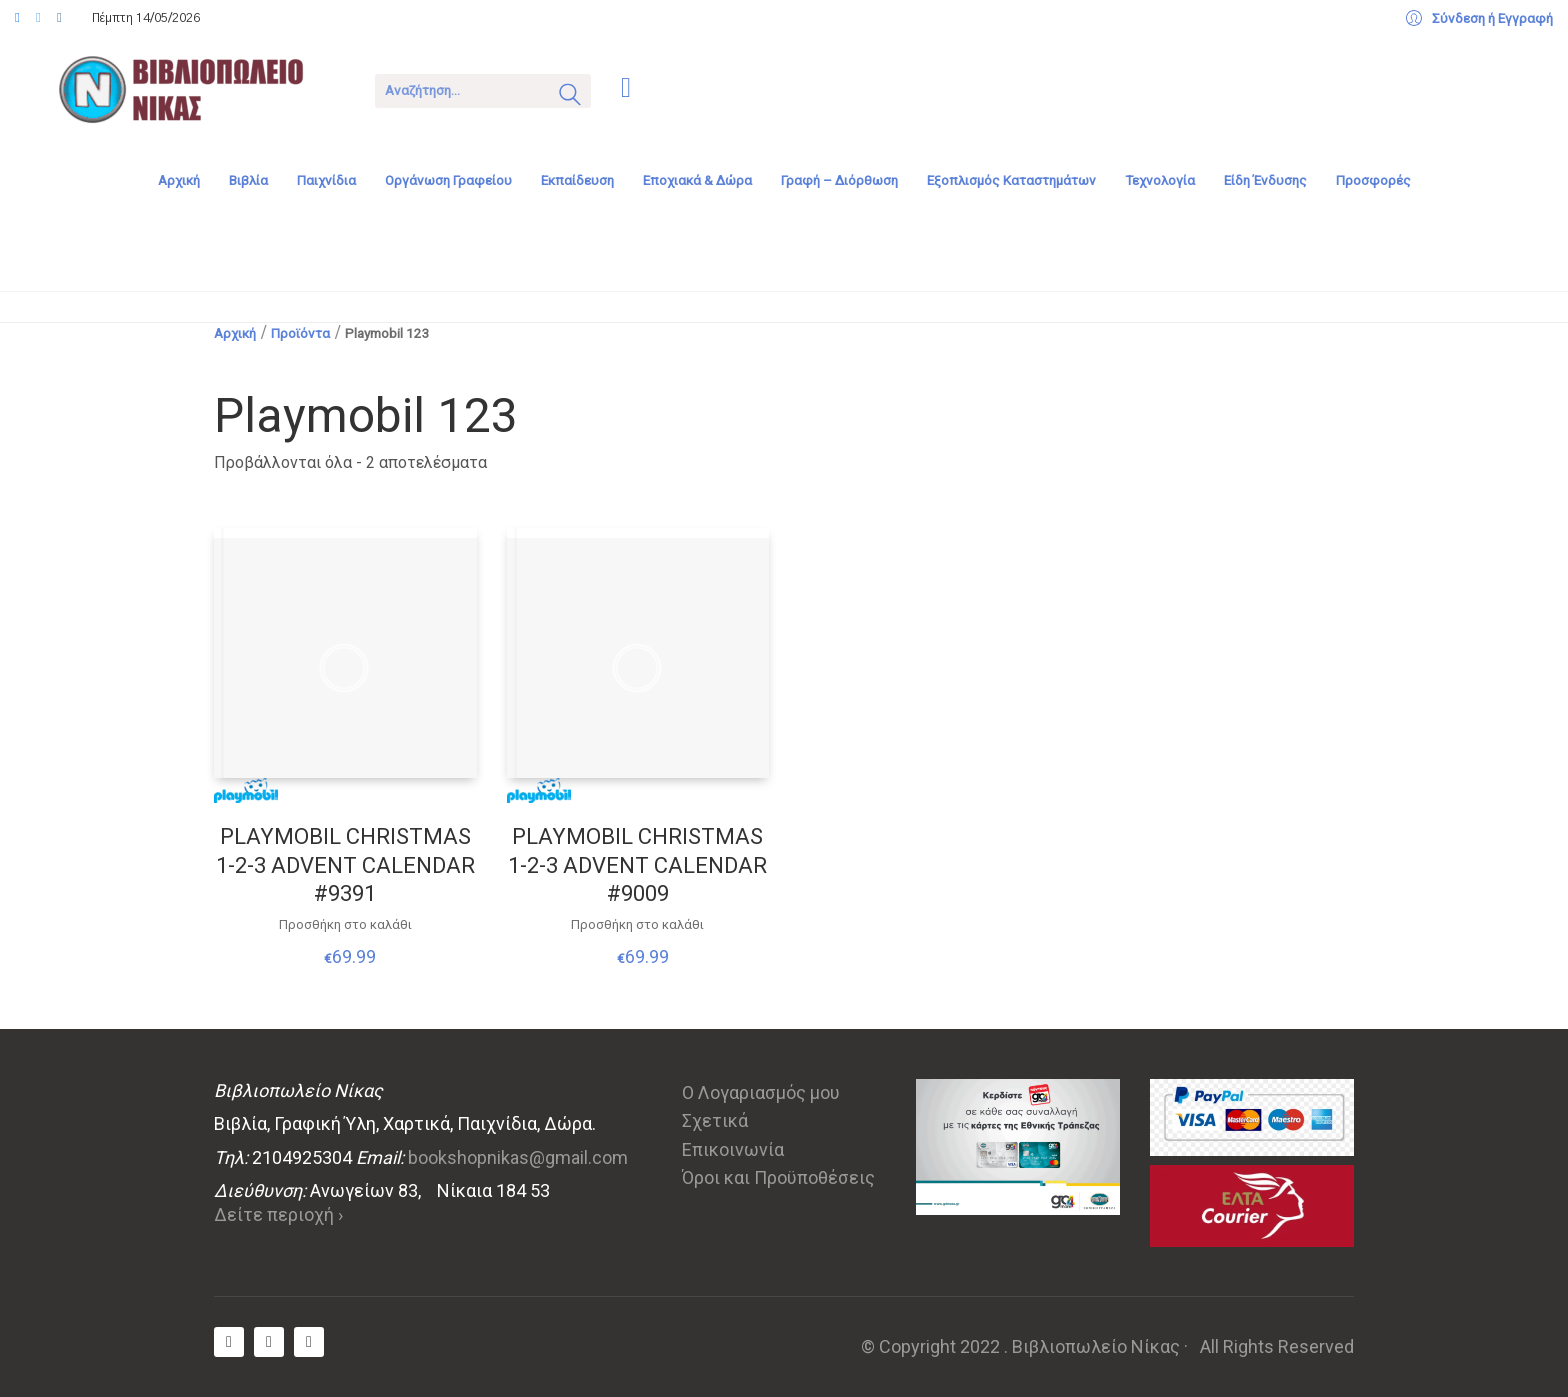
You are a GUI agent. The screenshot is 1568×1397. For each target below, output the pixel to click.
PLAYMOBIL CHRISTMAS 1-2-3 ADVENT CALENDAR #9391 (345, 865)
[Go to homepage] (195, 89)
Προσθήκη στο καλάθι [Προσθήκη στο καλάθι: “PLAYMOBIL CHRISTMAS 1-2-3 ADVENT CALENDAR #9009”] (637, 924)
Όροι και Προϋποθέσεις (778, 1177)
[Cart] (626, 88)
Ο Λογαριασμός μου (761, 1092)
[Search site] (570, 97)
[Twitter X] (269, 1342)
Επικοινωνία (733, 1149)
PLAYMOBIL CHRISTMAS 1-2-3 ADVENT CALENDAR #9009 (637, 865)
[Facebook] (229, 1342)
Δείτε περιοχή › (278, 1214)
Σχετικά (715, 1120)
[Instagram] (309, 1342)
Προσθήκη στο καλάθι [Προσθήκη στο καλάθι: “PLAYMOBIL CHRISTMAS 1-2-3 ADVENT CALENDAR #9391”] (345, 924)
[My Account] (1479, 19)
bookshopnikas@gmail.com (518, 1157)
